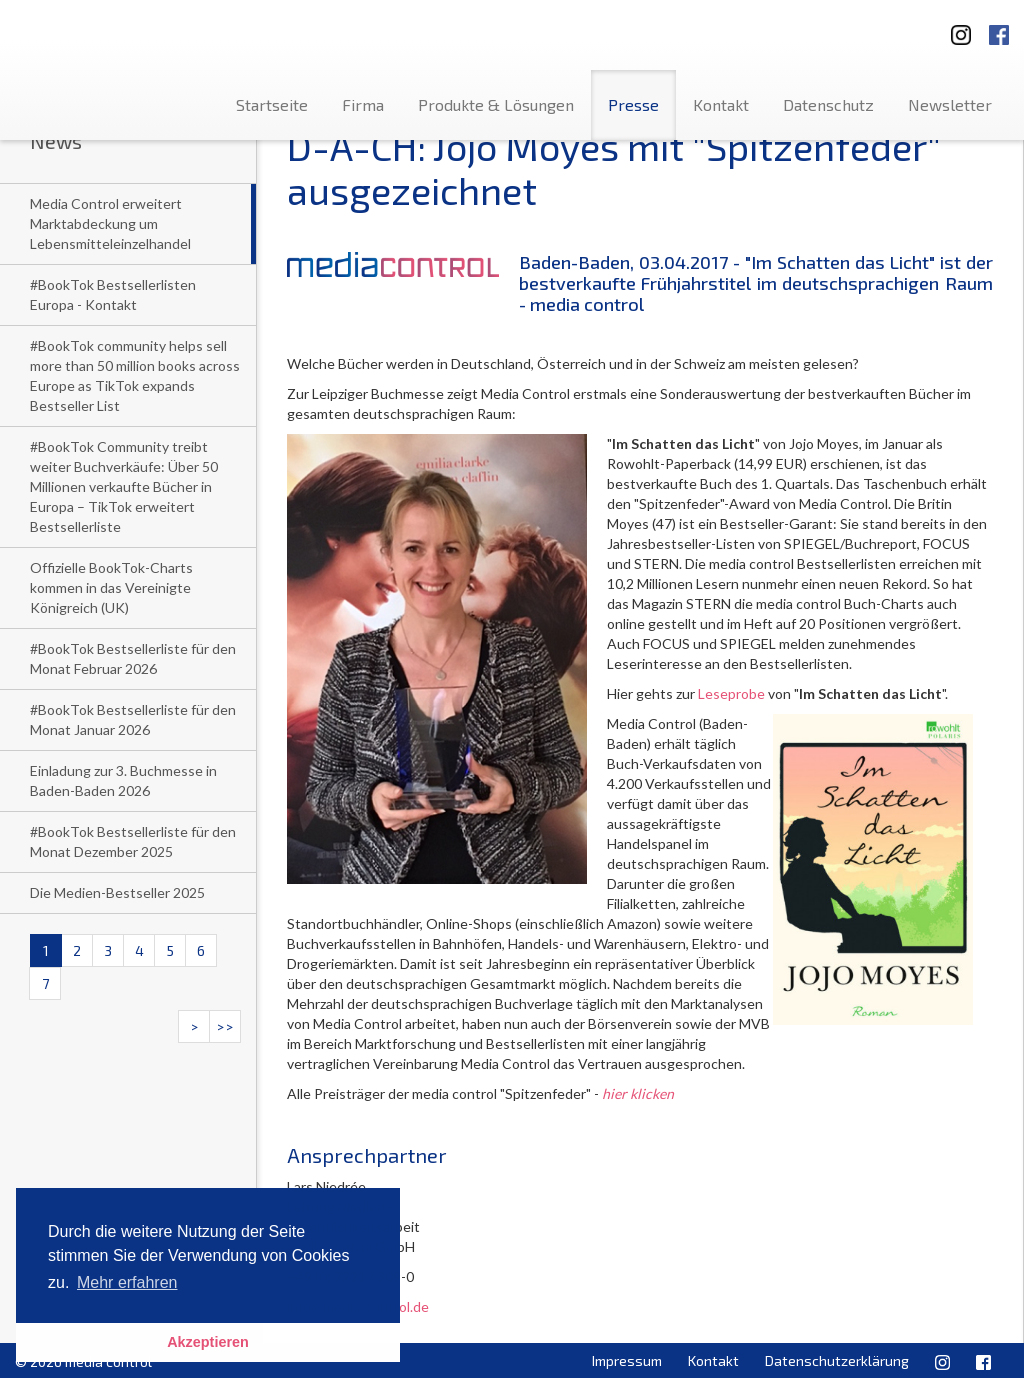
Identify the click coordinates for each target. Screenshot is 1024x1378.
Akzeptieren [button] (208, 1342)
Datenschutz (828, 104)
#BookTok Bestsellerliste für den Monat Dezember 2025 (133, 841)
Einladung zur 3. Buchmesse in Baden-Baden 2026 (123, 780)
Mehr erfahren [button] (127, 1282)
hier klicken (638, 1093)
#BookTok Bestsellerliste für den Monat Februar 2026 (133, 658)
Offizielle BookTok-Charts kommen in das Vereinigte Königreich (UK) (111, 587)
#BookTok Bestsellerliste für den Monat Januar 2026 (133, 719)
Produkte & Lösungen (496, 104)
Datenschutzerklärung (837, 1360)
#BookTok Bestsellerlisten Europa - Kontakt (113, 294)
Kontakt (721, 104)
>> (225, 1026)
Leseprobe (731, 693)
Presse (633, 104)
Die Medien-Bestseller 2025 (117, 892)
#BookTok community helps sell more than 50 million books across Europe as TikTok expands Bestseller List (135, 375)
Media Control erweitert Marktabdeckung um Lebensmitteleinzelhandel (110, 223)
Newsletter (950, 104)
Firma (363, 104)
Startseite (272, 104)
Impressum (627, 1360)
